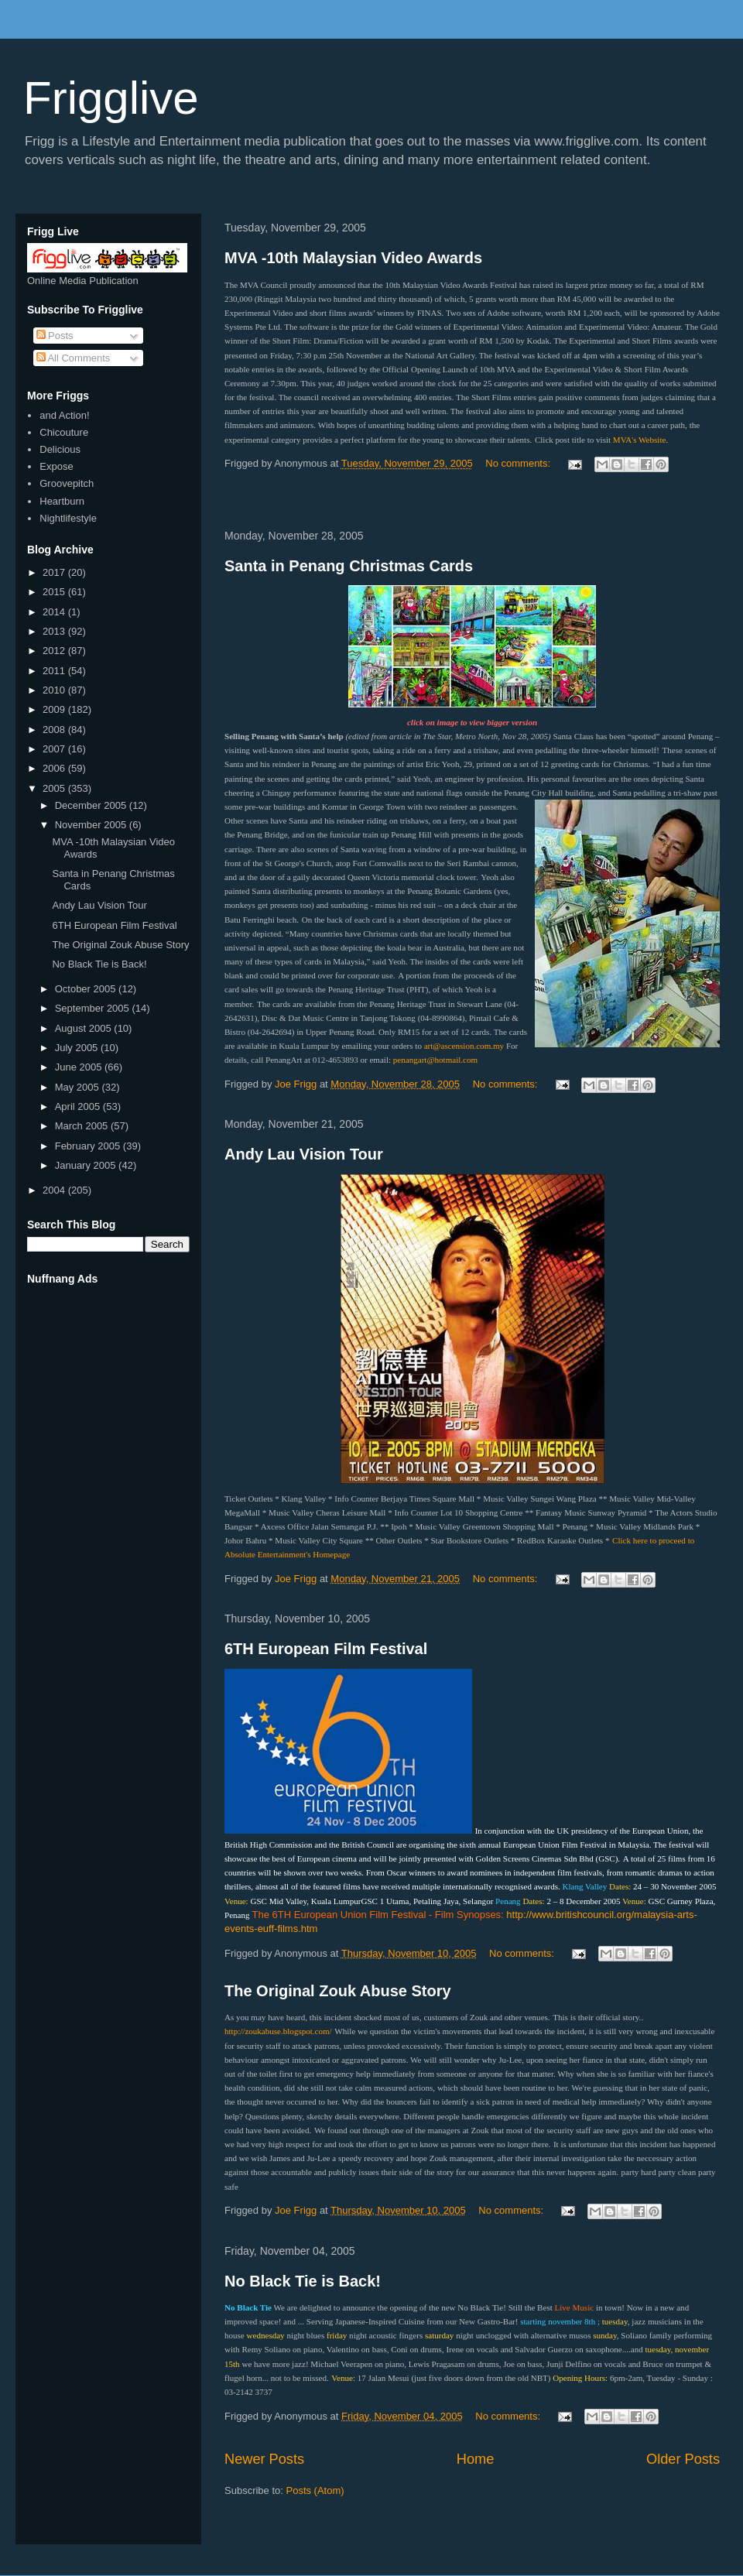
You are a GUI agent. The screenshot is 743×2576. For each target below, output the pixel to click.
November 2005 (92, 825)
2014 (55, 612)
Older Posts (683, 2459)
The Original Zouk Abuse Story (337, 1990)
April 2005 (79, 1106)
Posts (55, 335)
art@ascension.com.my (464, 1045)
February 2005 (89, 1146)
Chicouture (63, 432)
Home (476, 2459)
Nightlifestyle (68, 518)
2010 (55, 690)
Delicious (59, 449)
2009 (55, 709)
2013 (55, 631)
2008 (55, 729)
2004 (55, 1190)
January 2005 (86, 1165)
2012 (55, 650)
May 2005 (78, 1087)
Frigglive (111, 98)
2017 (55, 572)
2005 (55, 788)
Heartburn (61, 501)
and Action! (64, 415)
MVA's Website (639, 439)
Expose (56, 466)
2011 (55, 671)
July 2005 (78, 1047)
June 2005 (79, 1067)
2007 (55, 749)
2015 (55, 592)
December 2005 (92, 805)
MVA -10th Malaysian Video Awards (353, 257)
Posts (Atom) (315, 2490)
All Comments (73, 358)
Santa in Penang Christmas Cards (348, 565)
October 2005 (86, 989)
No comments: (519, 463)
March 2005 (83, 1126)
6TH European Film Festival (325, 1648)
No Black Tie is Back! (302, 2281)
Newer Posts (264, 2459)
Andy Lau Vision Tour (303, 1154)
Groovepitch (66, 483)
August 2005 (85, 1028)
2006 (55, 768)
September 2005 (93, 1008)
